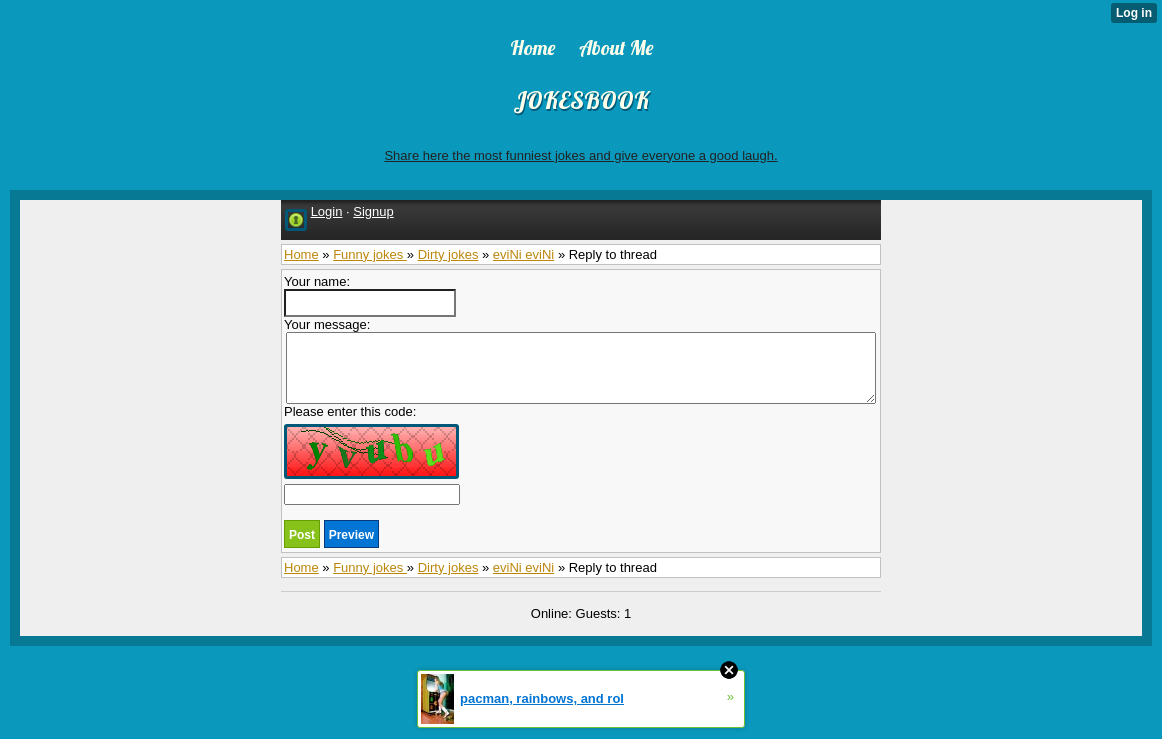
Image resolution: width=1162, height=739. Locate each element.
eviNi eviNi (523, 254)
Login (327, 211)
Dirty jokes (448, 254)
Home (301, 254)
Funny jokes (370, 254)
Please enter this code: (372, 454)
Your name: (370, 295)
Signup (373, 211)
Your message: (580, 360)
